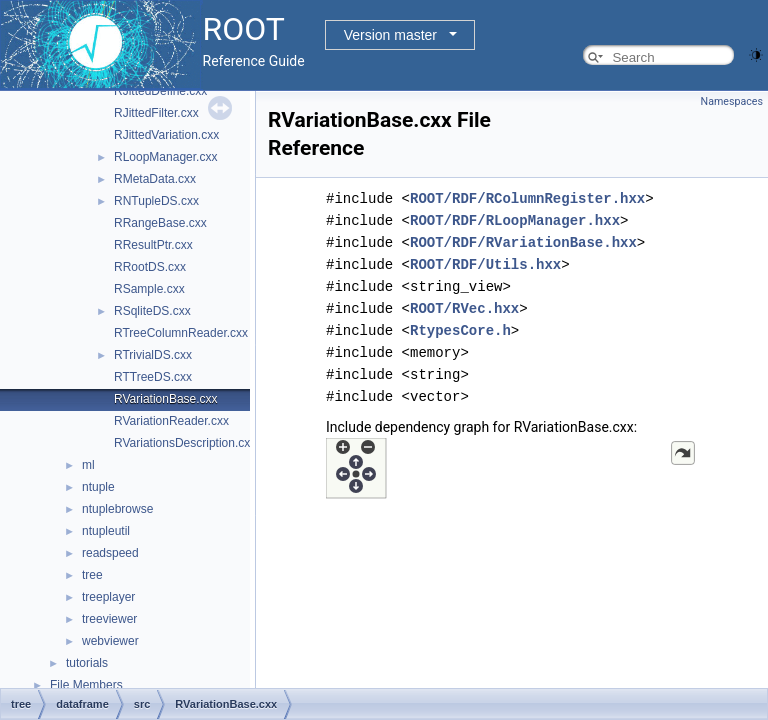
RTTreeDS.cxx (153, 377)
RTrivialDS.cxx (153, 355)
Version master (390, 35)
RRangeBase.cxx (160, 223)
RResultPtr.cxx (153, 245)
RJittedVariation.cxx (166, 135)
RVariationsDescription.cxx (185, 443)
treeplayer (108, 597)
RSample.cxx (149, 289)
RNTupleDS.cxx (156, 201)
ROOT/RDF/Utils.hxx (485, 264)
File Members (86, 685)
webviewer (110, 641)
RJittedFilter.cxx (156, 113)
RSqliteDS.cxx (152, 311)
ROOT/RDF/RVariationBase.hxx (523, 242)
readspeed (110, 553)
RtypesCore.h (460, 330)
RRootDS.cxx (150, 267)
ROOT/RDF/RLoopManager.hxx (515, 220)
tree (92, 575)
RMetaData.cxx (155, 179)
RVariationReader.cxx (171, 421)
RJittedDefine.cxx (160, 91)
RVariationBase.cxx (166, 399)
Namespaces (732, 101)
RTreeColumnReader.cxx (181, 333)
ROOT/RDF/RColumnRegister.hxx (527, 198)
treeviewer (109, 619)
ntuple (98, 487)
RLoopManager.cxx (165, 157)
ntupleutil (106, 531)
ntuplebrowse (117, 509)
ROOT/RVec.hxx (464, 308)
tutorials (87, 663)
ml (88, 465)
